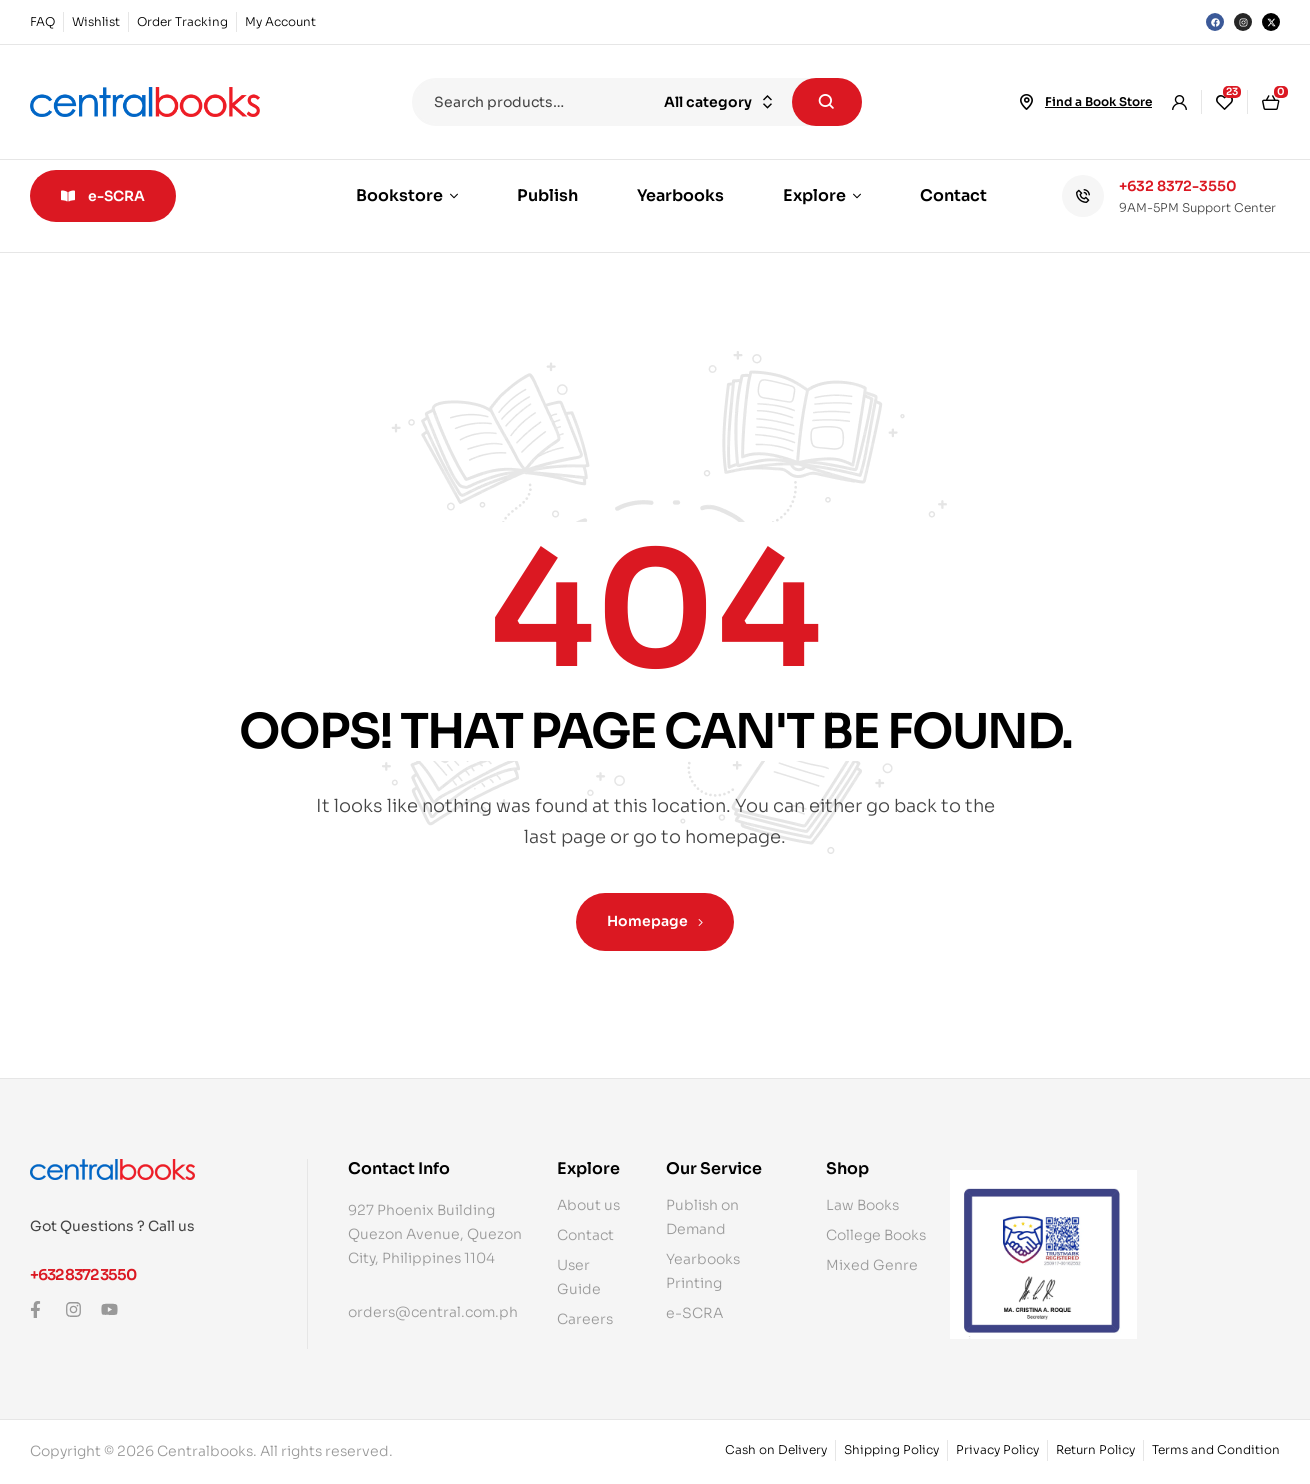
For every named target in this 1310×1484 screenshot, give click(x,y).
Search (827, 102)
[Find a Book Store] (1027, 102)
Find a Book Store (1098, 101)
